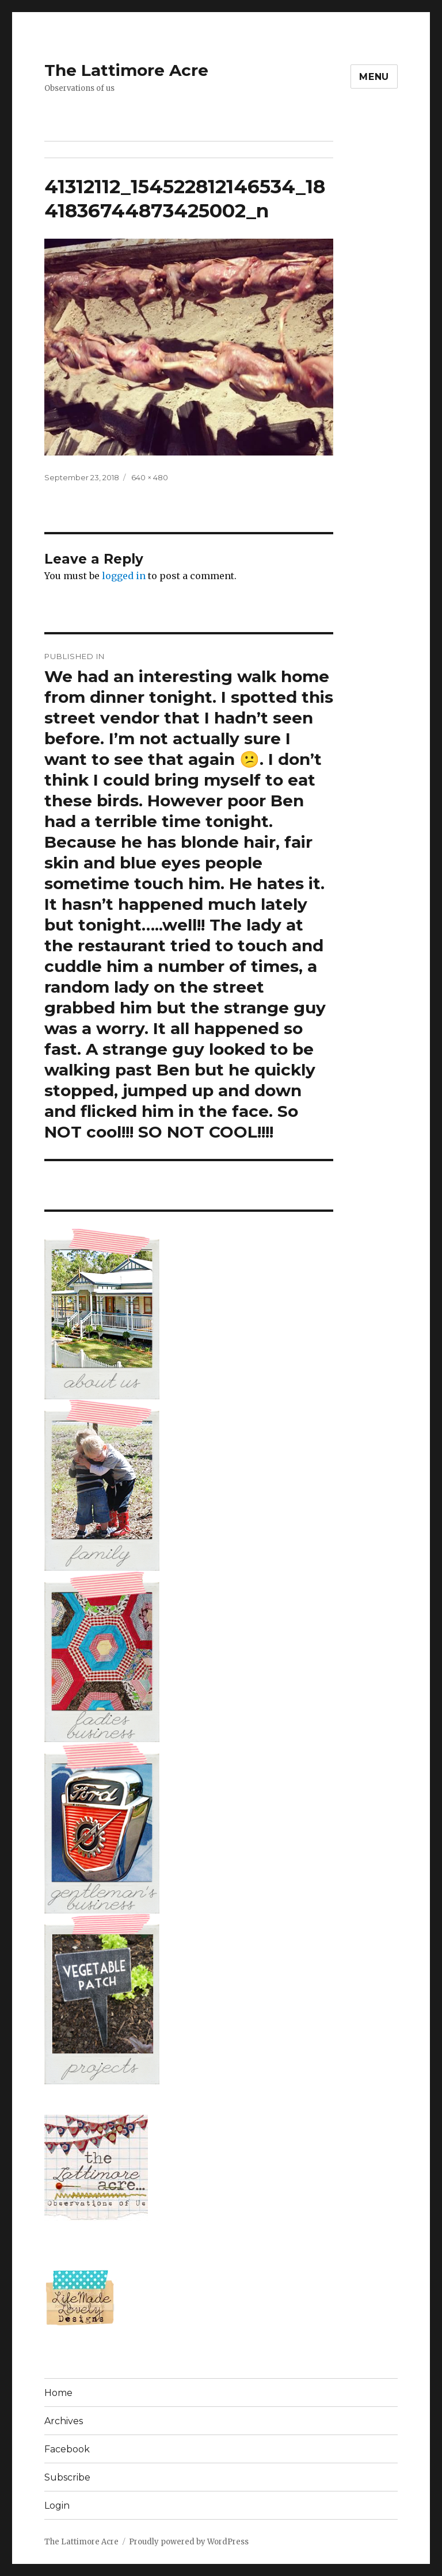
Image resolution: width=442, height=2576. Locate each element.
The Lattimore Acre (126, 70)
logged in (124, 575)
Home (58, 2392)
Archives (63, 2421)
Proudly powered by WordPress (189, 2542)
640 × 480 (149, 477)
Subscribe (67, 2477)
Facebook (67, 2449)
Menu (374, 76)
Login (57, 2505)
